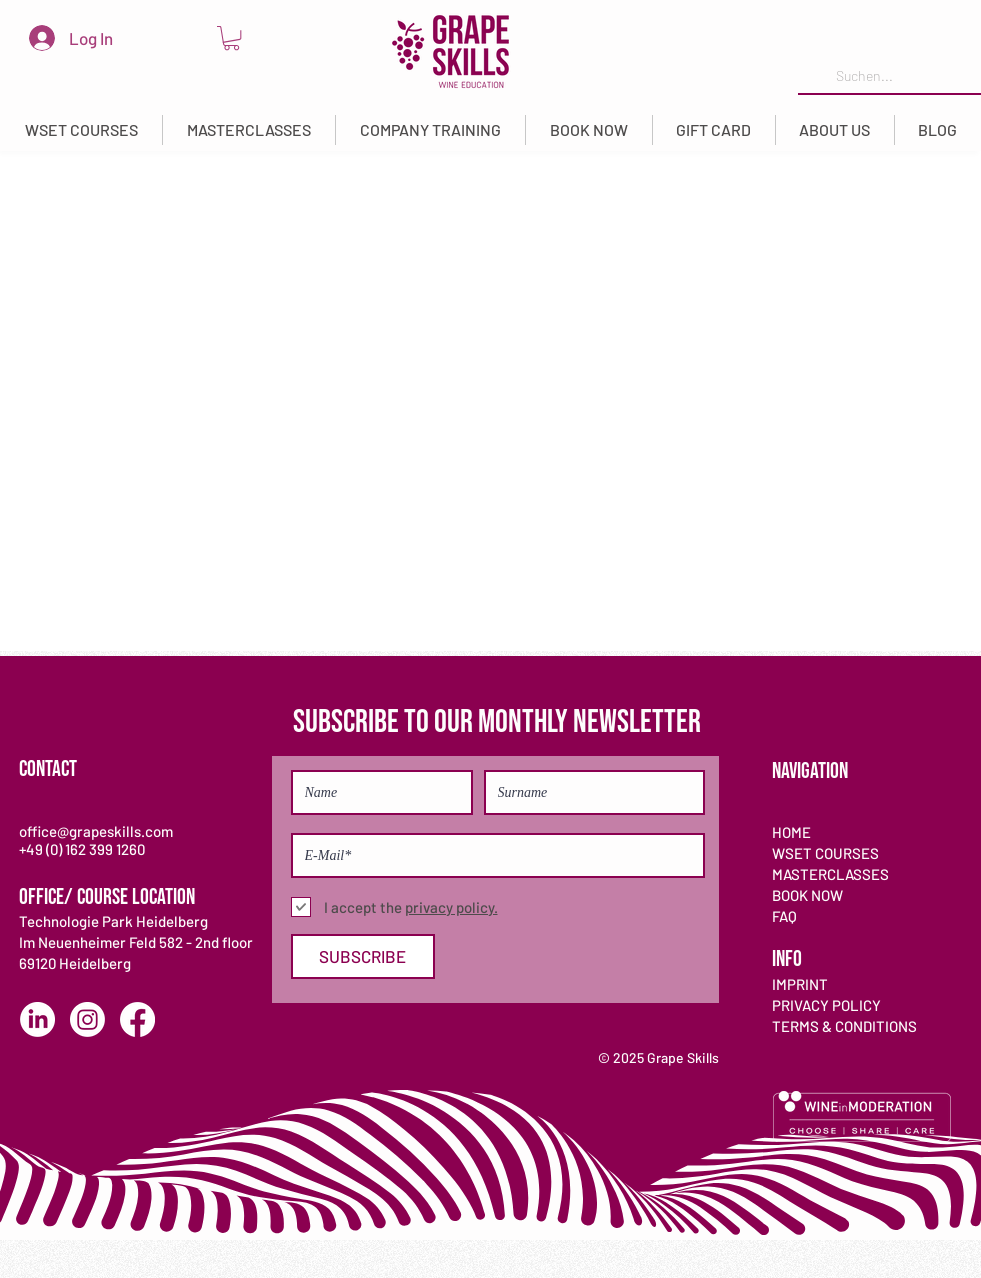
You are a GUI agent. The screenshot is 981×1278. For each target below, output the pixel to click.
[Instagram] (87, 1019)
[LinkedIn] (37, 1019)
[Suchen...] (887, 76)
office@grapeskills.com (96, 831)
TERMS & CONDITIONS (844, 1026)
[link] (231, 38)
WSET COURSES (825, 853)
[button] (81, 130)
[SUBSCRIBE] (363, 956)
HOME (791, 832)
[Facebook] (137, 1019)
